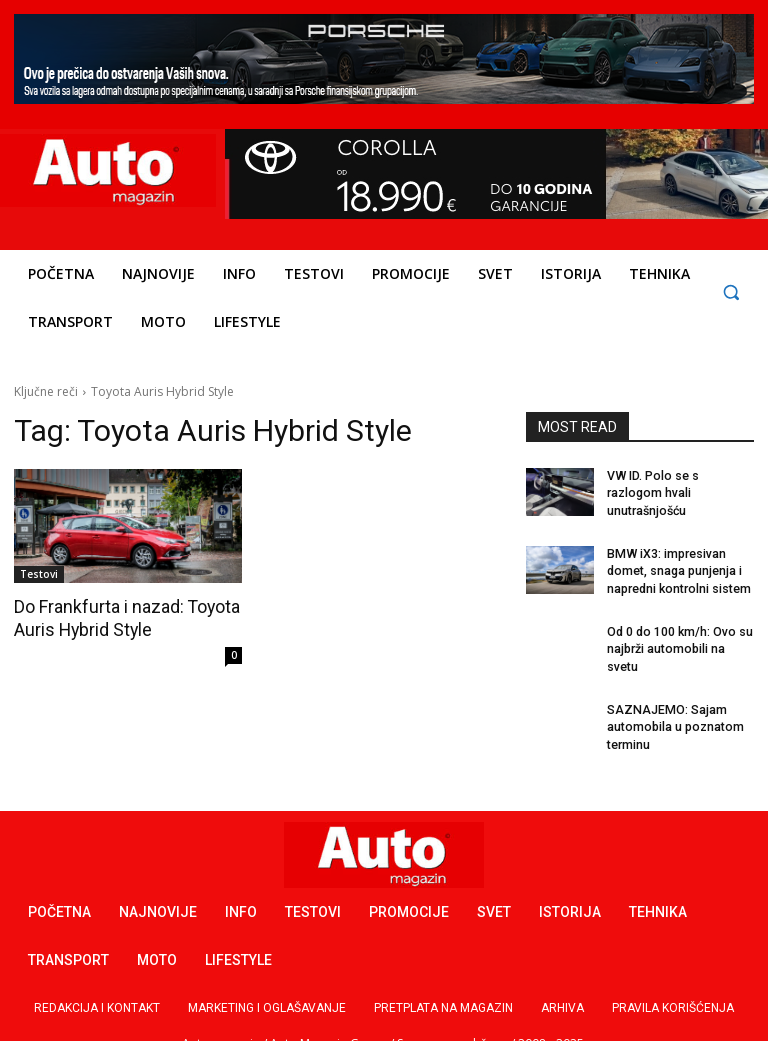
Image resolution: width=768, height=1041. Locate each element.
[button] (730, 291)
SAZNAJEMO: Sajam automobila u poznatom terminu (673, 714)
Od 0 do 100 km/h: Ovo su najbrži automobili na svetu (679, 637)
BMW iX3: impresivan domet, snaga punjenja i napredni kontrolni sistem (678, 561)
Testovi (39, 574)
